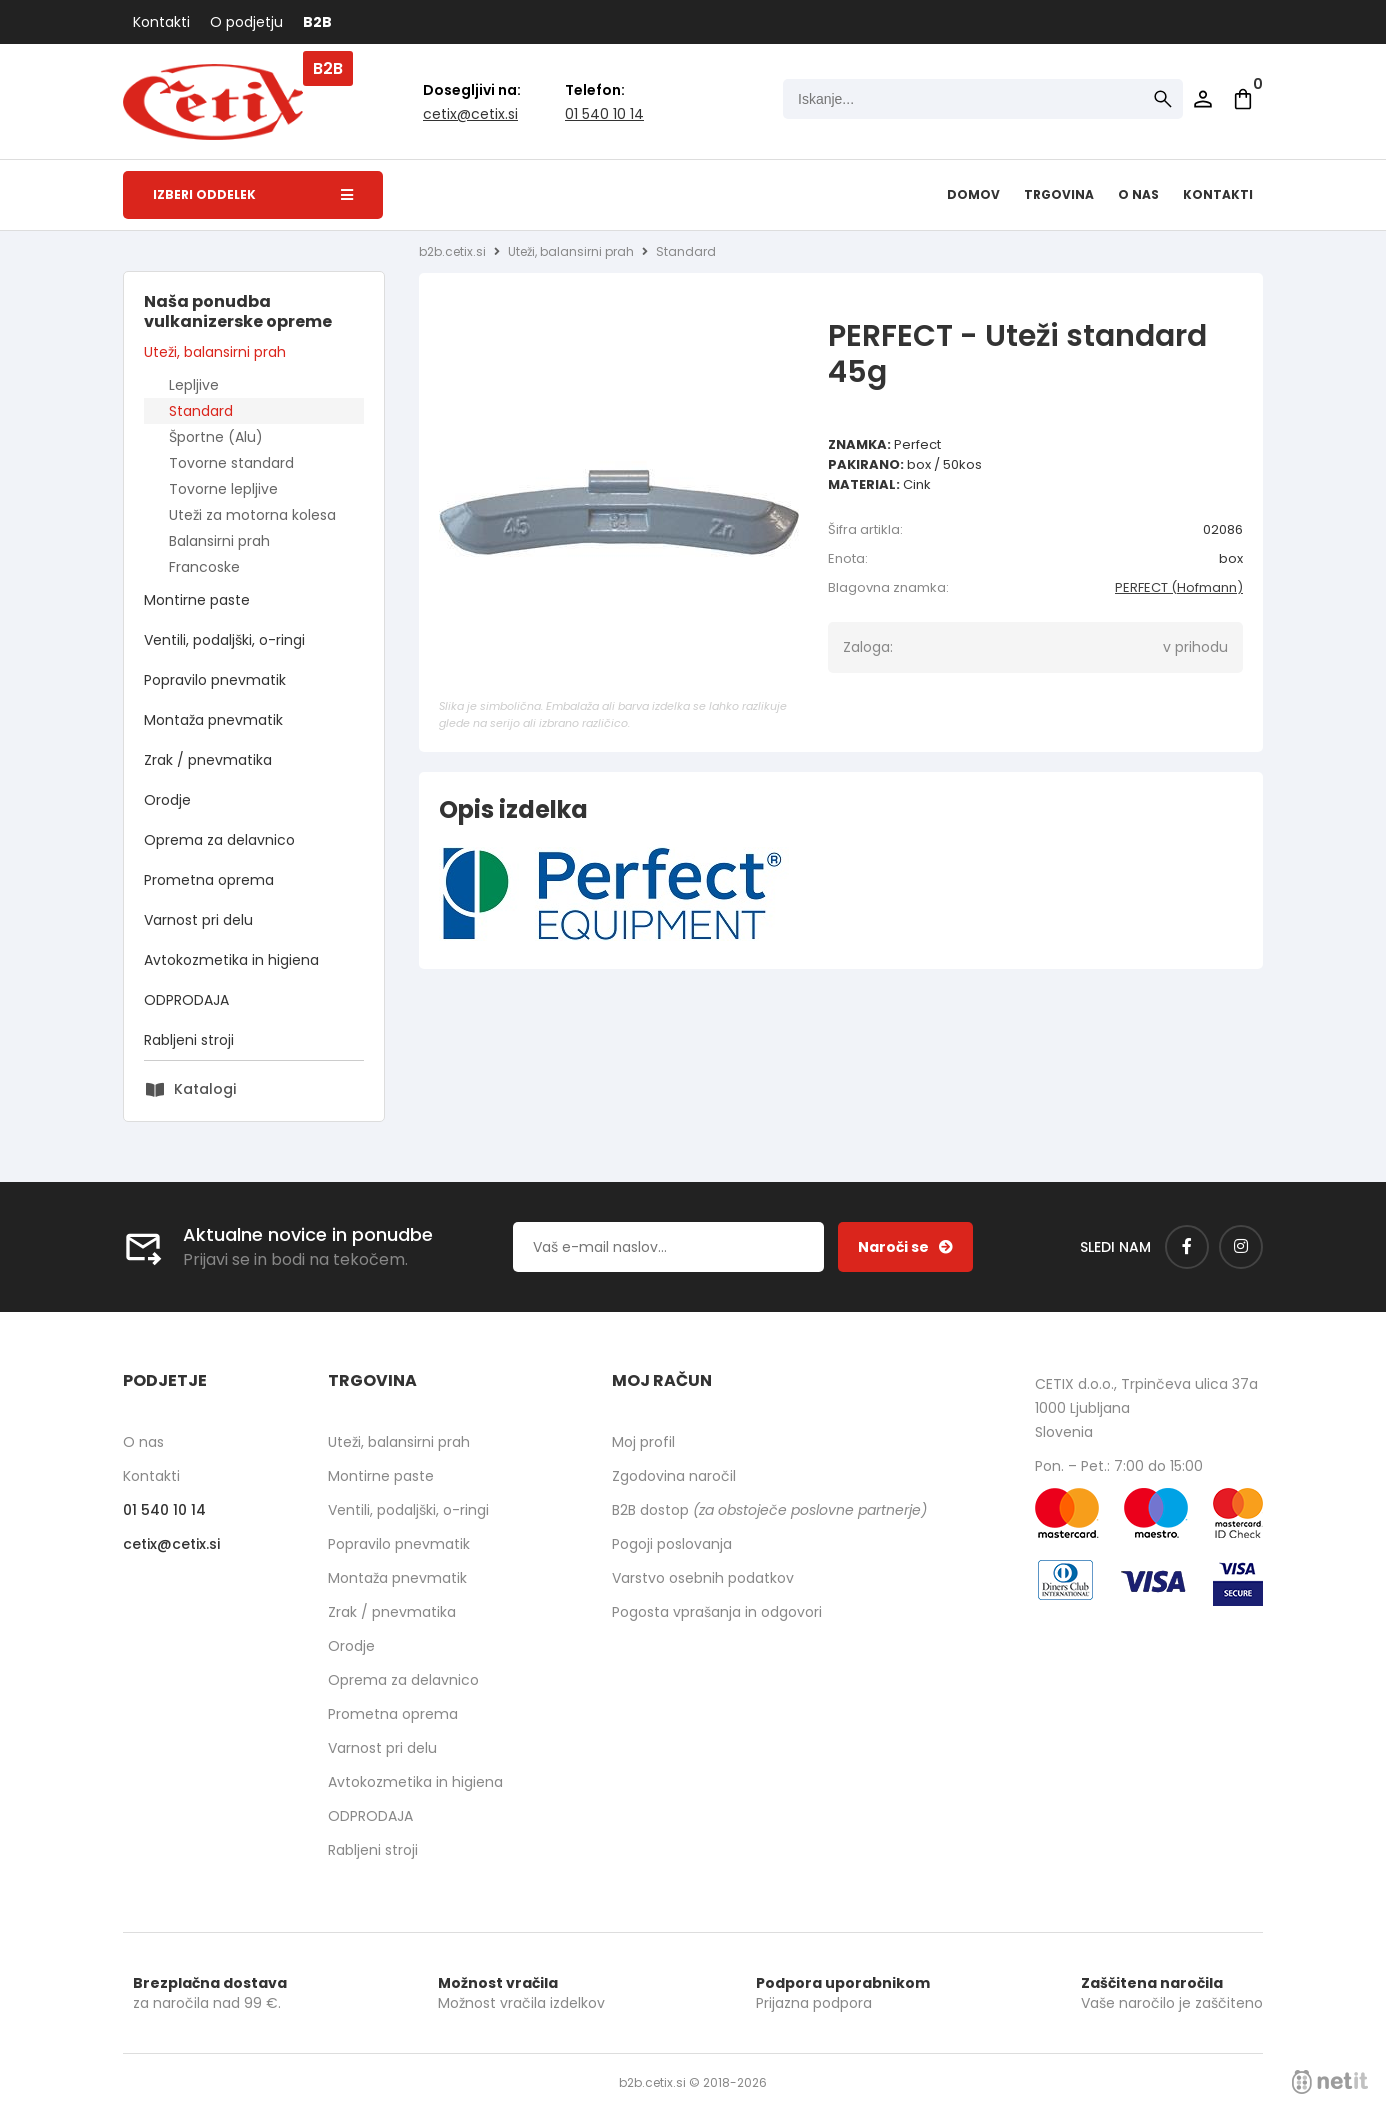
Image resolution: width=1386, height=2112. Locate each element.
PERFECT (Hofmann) (1179, 587)
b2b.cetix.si (452, 251)
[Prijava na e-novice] (905, 1247)
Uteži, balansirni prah (215, 352)
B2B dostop (769, 1510)
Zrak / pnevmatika (208, 760)
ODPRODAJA (186, 1000)
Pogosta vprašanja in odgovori (717, 1612)
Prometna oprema (209, 880)
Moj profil (643, 1442)
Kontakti (161, 22)
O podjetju (246, 22)
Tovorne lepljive (223, 489)
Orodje (167, 800)
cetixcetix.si (470, 114)
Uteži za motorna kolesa (252, 515)
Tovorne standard (231, 463)
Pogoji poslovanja (672, 1544)
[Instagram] (1241, 1247)
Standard (201, 411)
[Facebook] (1187, 1247)
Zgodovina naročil (674, 1476)
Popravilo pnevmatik (215, 680)
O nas (1138, 194)
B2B (317, 22)
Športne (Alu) (216, 437)
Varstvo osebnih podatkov (703, 1578)
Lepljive (194, 385)
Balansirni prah (219, 541)
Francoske (204, 567)
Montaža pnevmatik (213, 720)
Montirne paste (197, 600)
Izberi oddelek (253, 194)
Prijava (1203, 99)
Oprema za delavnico (219, 840)
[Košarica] (1243, 99)
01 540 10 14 (604, 114)
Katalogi (205, 1089)
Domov (973, 194)
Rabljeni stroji (189, 1040)
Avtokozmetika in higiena (231, 960)
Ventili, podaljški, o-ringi (224, 640)
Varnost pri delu (198, 920)
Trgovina (1059, 194)
